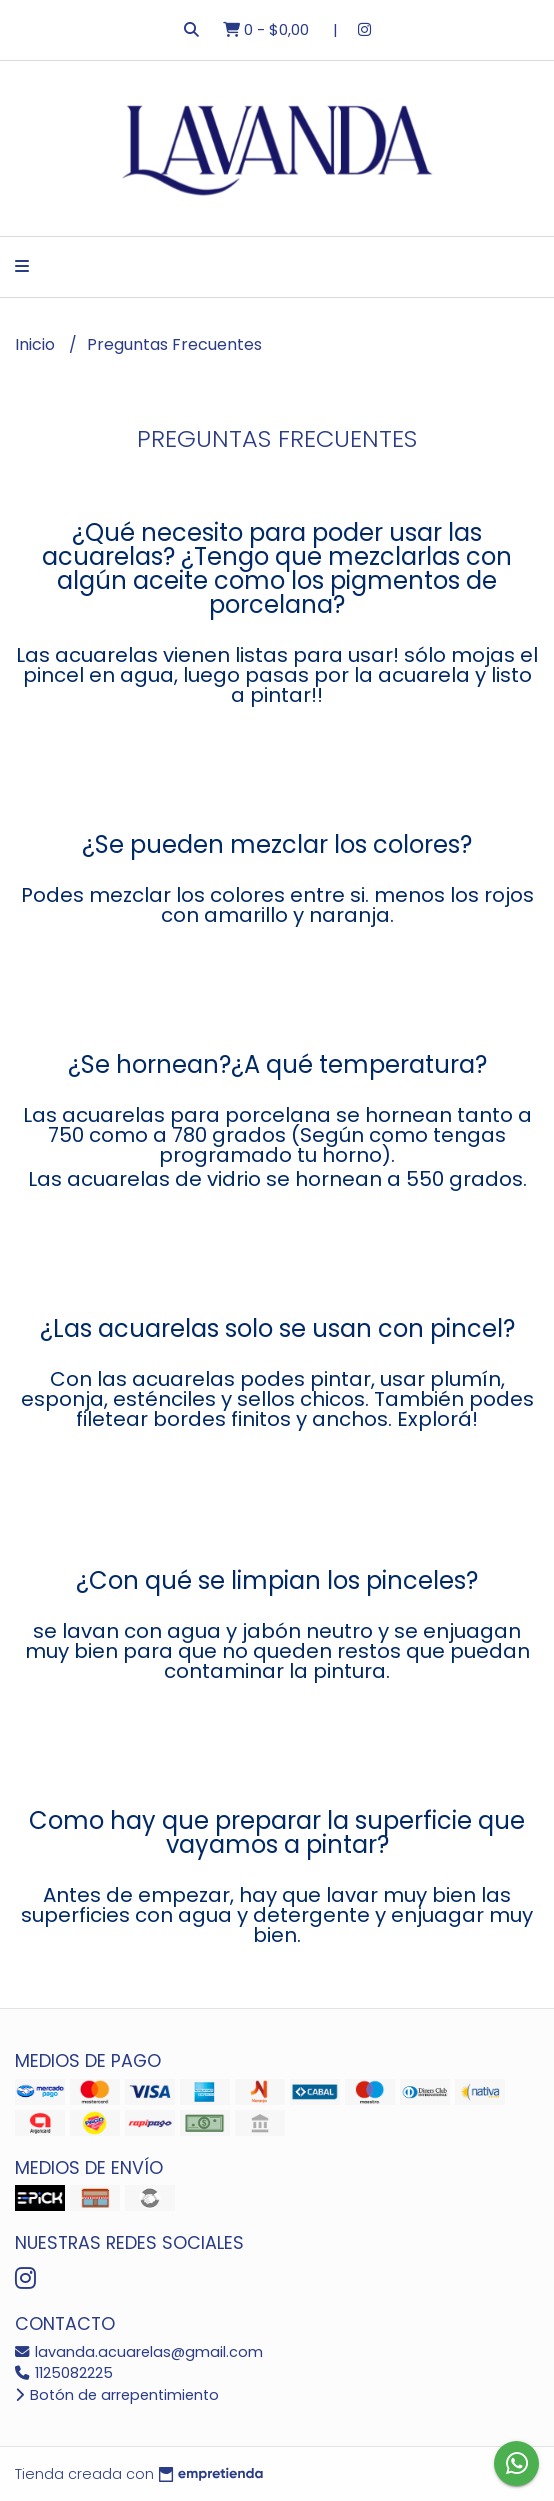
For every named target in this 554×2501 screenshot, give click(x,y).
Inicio (37, 344)
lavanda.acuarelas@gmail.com (139, 2352)
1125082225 (64, 2373)
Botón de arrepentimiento (117, 2395)
